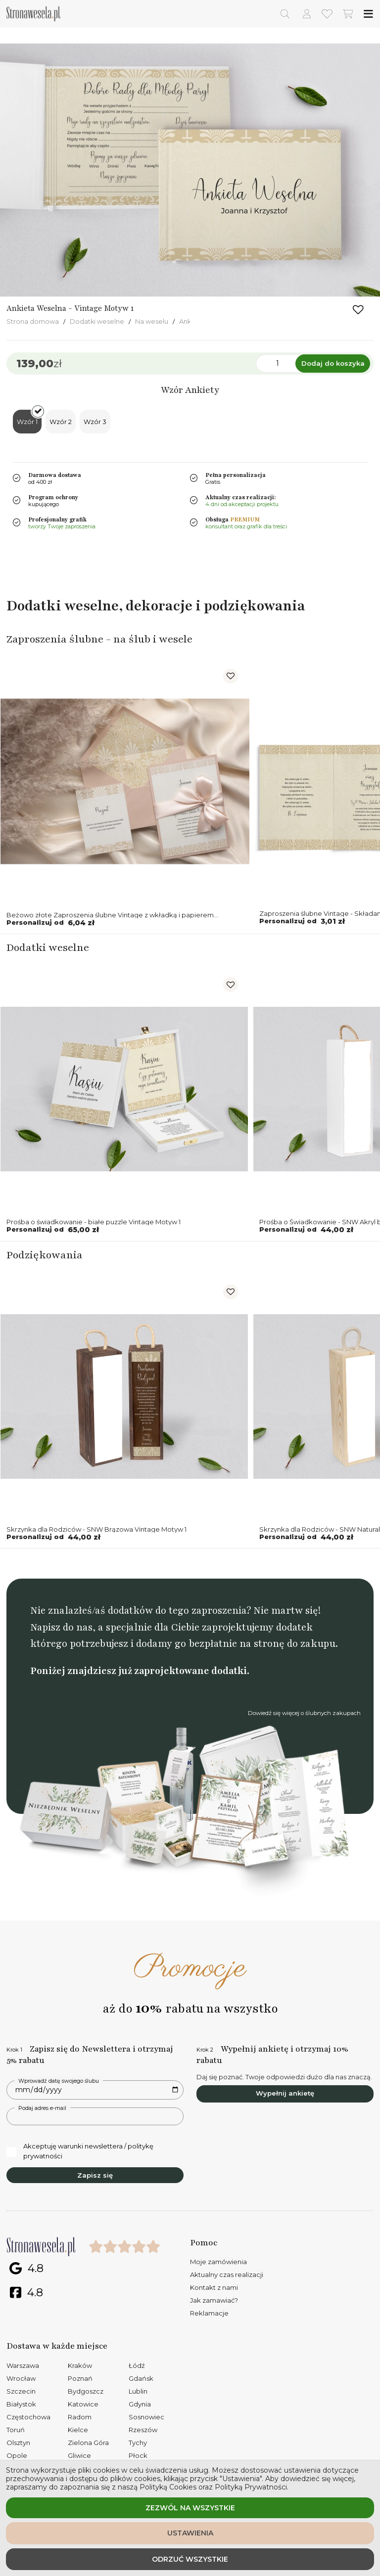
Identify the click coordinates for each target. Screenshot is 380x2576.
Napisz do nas (61, 1627)
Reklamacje (209, 2313)
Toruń (15, 2430)
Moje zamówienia (218, 2262)
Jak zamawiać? (214, 2300)
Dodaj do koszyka (333, 363)
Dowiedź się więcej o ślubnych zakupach (304, 1713)
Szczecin (21, 2391)
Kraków (80, 2365)
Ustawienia (190, 2533)
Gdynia (140, 2404)
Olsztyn (18, 2443)
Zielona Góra (88, 2443)
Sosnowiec (146, 2417)
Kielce (78, 2430)
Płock (138, 2455)
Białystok (21, 2404)
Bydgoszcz (85, 2391)
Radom (80, 2417)
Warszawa (22, 2365)
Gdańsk (141, 2378)
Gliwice (79, 2455)
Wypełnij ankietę (285, 2093)
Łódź (137, 2365)
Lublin (138, 2391)
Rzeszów (143, 2430)
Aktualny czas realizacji (226, 2274)
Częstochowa (28, 2417)
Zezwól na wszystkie (190, 2507)
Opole (16, 2455)
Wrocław (21, 2378)
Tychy (138, 2443)
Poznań (80, 2378)
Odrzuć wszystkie (190, 2559)
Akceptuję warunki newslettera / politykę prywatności (79, 2151)
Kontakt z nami (214, 2287)
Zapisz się (95, 2175)
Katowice (83, 2404)
